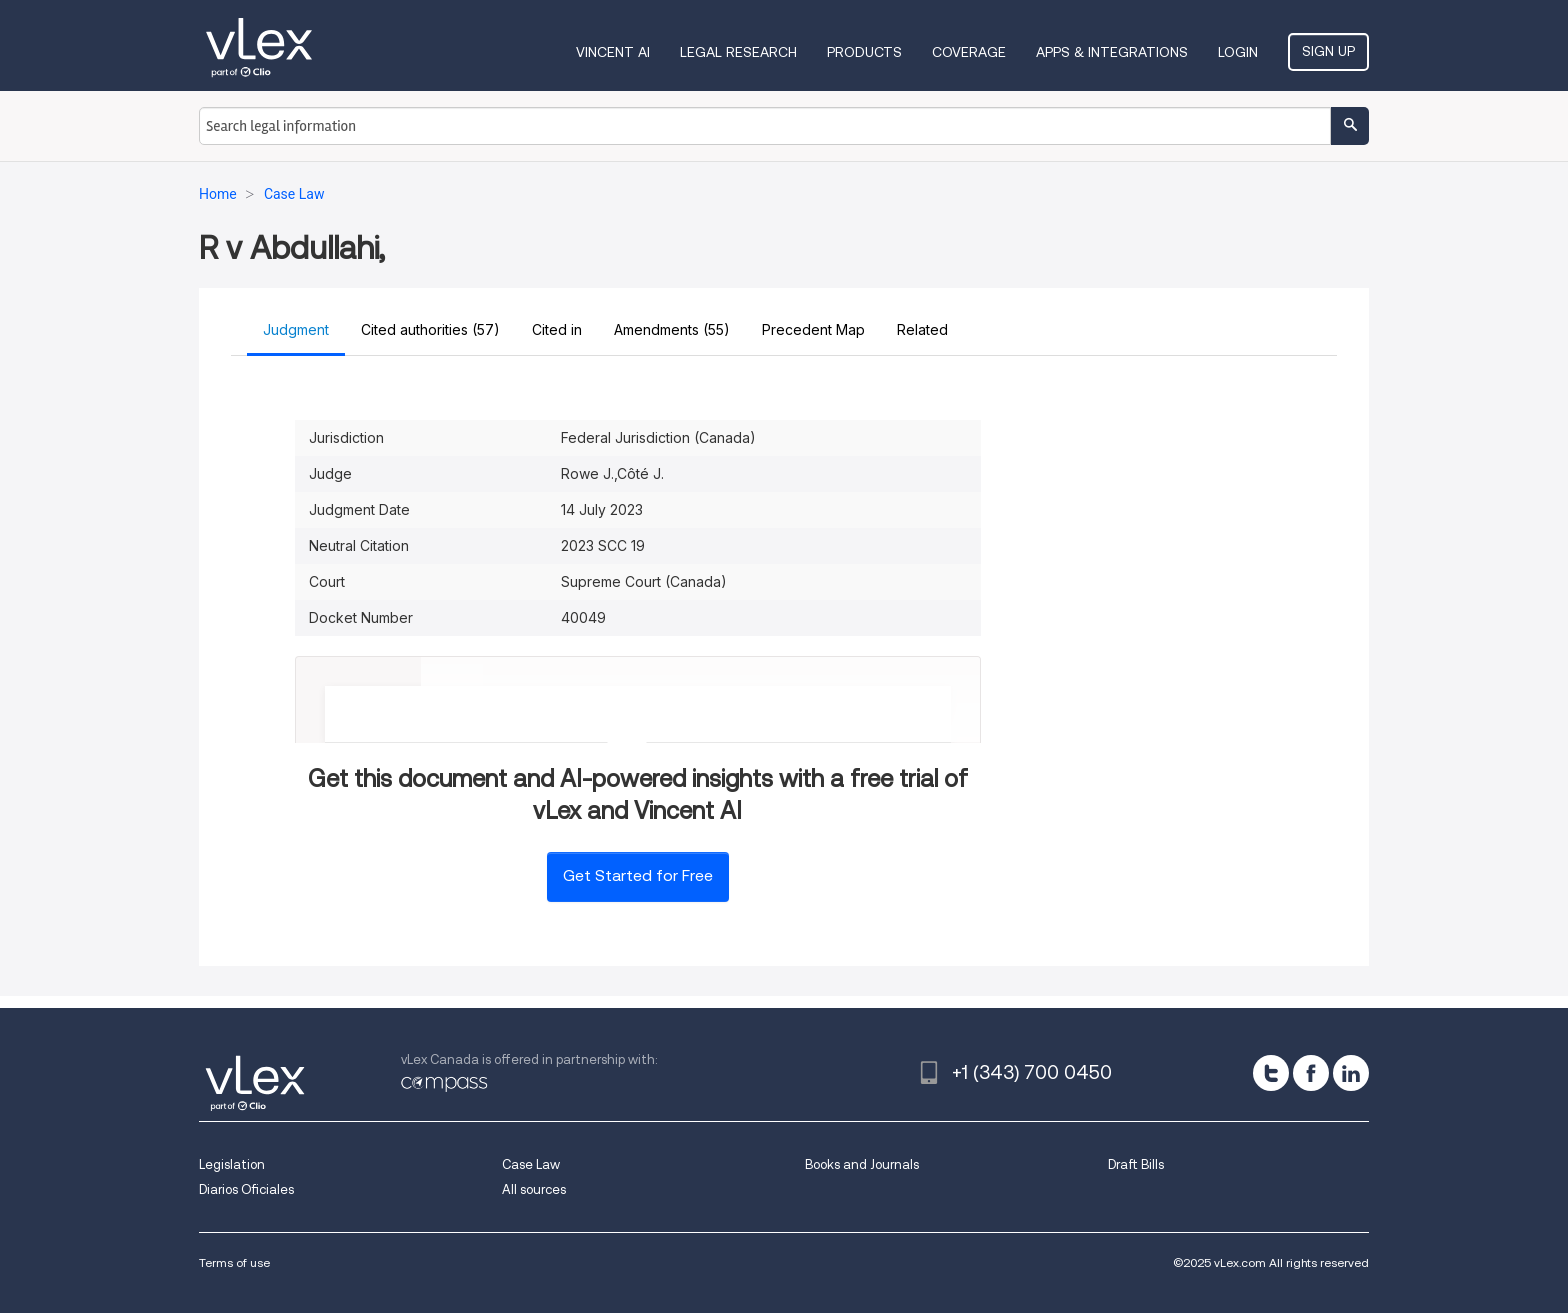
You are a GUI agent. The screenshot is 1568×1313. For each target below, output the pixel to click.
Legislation (232, 1164)
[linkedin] (1351, 1073)
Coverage (969, 52)
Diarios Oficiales (246, 1189)
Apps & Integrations (1112, 52)
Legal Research (738, 52)
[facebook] (1311, 1073)
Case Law (531, 1164)
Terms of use (234, 1262)
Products (864, 52)
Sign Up (1328, 51)
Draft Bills (1136, 1164)
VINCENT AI (613, 52)
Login (1238, 52)
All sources (534, 1189)
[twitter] (1271, 1073)
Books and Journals (862, 1164)
